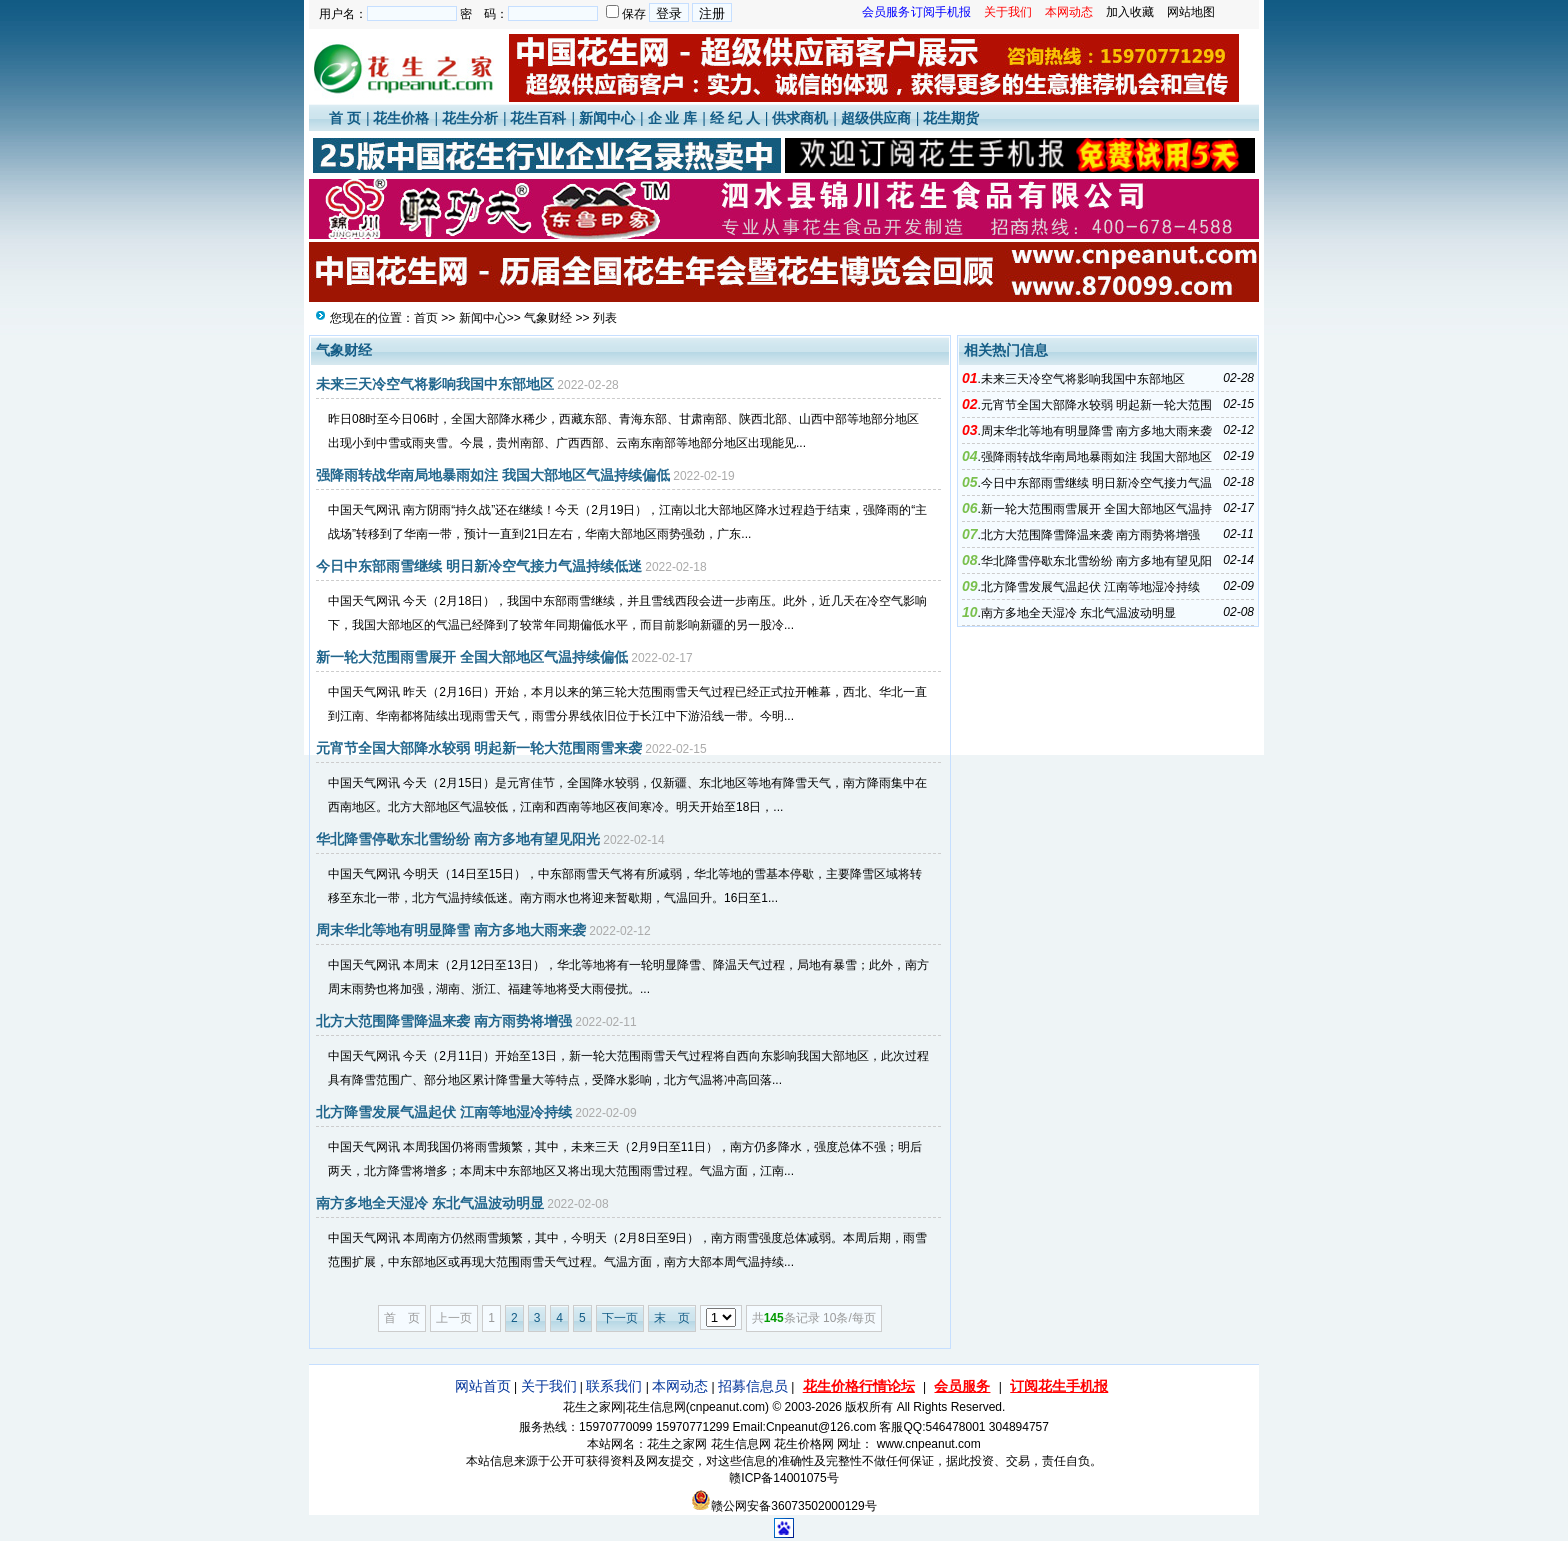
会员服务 (962, 1386)
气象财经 (548, 318)
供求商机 (800, 118)
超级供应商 (876, 118)
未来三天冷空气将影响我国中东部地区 (435, 384)
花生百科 (538, 118)
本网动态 (680, 1386)
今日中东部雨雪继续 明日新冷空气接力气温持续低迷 (479, 566)
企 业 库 (673, 118)
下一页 (620, 1318)
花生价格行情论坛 (859, 1386)
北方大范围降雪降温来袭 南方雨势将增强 (444, 1021)
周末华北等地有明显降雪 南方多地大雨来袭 (451, 930)
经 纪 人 (735, 118)
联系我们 (614, 1386)
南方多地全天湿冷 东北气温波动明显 (430, 1203)
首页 (426, 318)
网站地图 (1191, 12)
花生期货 (951, 118)
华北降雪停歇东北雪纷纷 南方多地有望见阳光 (458, 839)
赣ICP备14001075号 (783, 1478)
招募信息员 (753, 1386)
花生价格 (401, 118)
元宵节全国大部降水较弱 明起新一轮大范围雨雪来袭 (479, 748)
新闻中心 (607, 118)
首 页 (345, 118)
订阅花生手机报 (1059, 1386)
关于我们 (549, 1386)
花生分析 (470, 118)
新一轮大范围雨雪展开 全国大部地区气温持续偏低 (472, 657)
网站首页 (483, 1386)
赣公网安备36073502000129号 (783, 1506)
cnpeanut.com (727, 1407)
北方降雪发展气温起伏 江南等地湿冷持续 (444, 1112)
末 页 (672, 1318)
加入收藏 (1130, 12)
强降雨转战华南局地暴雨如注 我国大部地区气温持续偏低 (493, 475)
